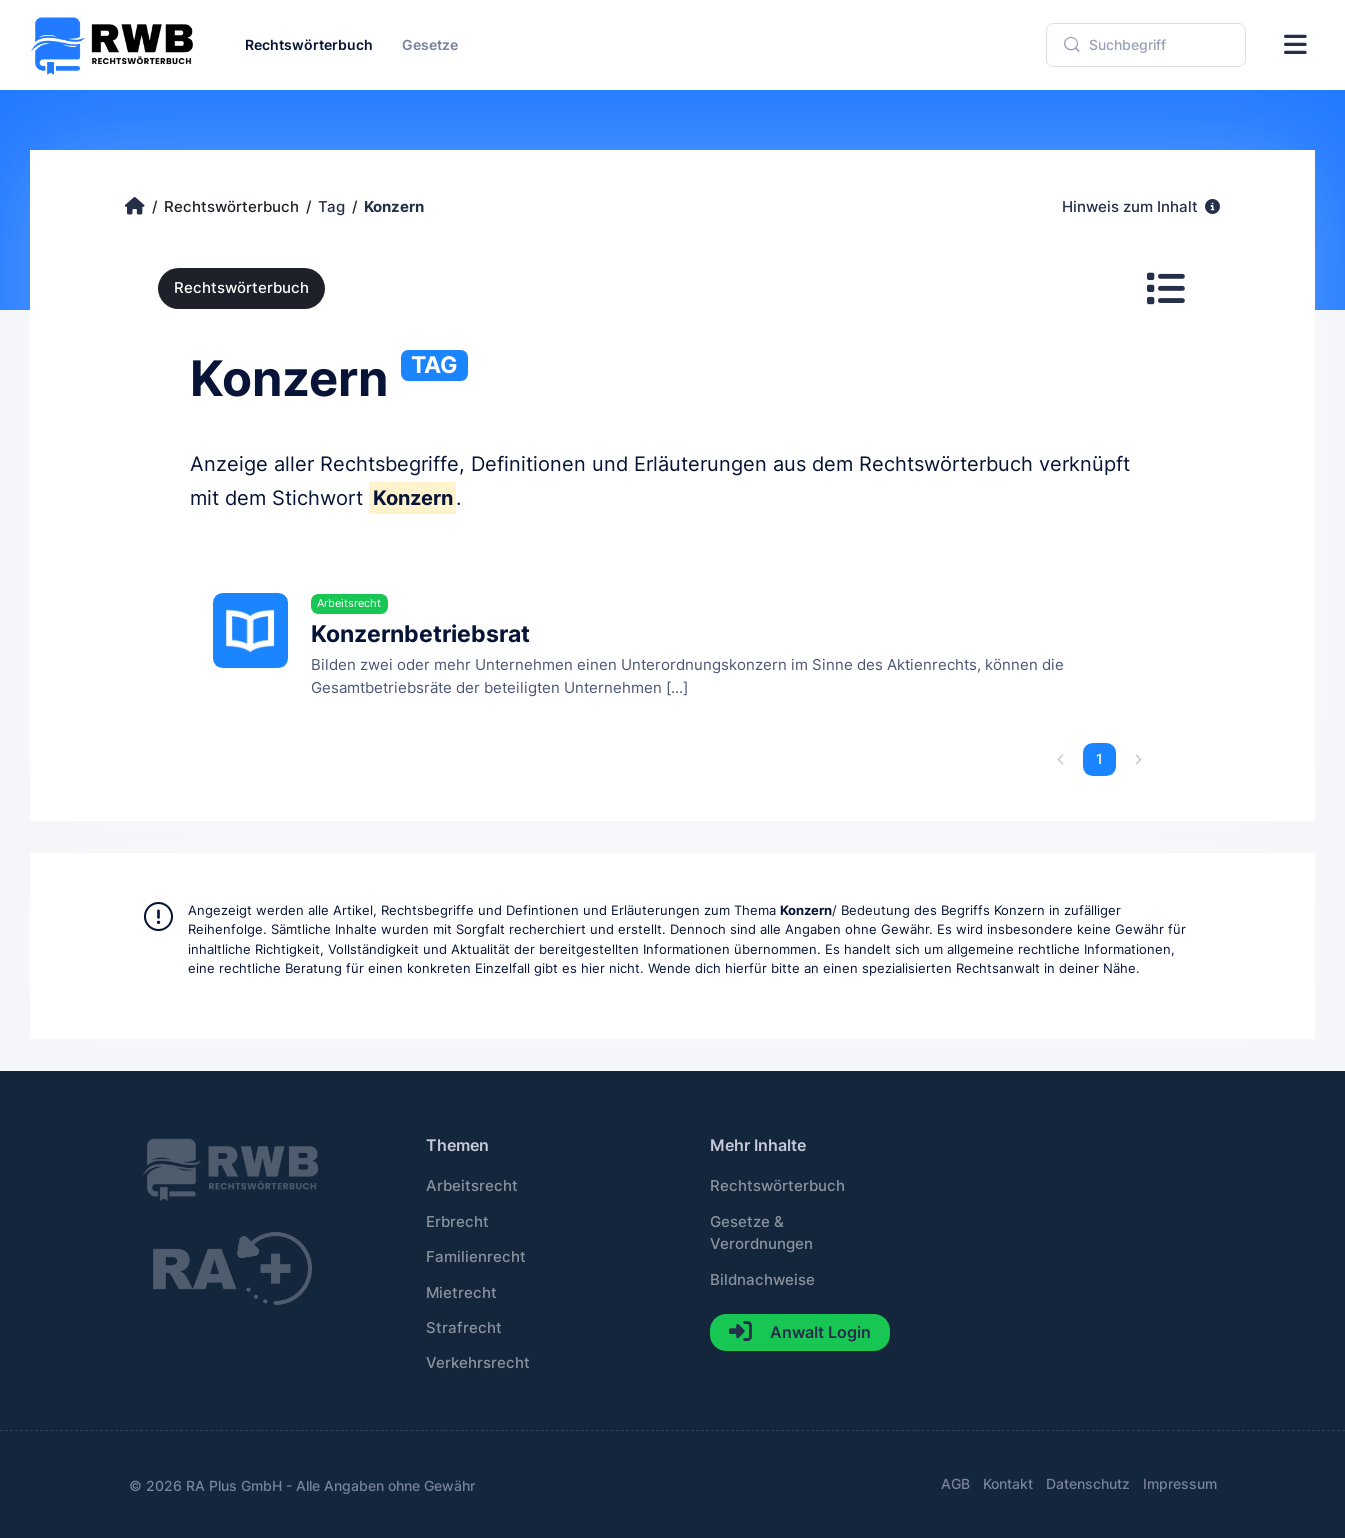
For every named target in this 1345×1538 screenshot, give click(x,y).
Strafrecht (464, 1328)
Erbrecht (457, 1222)
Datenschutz (1088, 1483)
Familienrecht (476, 1257)
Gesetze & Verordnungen (761, 1233)
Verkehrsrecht (478, 1363)
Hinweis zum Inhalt (1141, 207)
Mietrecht (461, 1293)
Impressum (1180, 1483)
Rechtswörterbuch (241, 288)
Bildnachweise (762, 1280)
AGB (955, 1483)
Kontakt (1008, 1483)
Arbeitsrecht (472, 1186)
